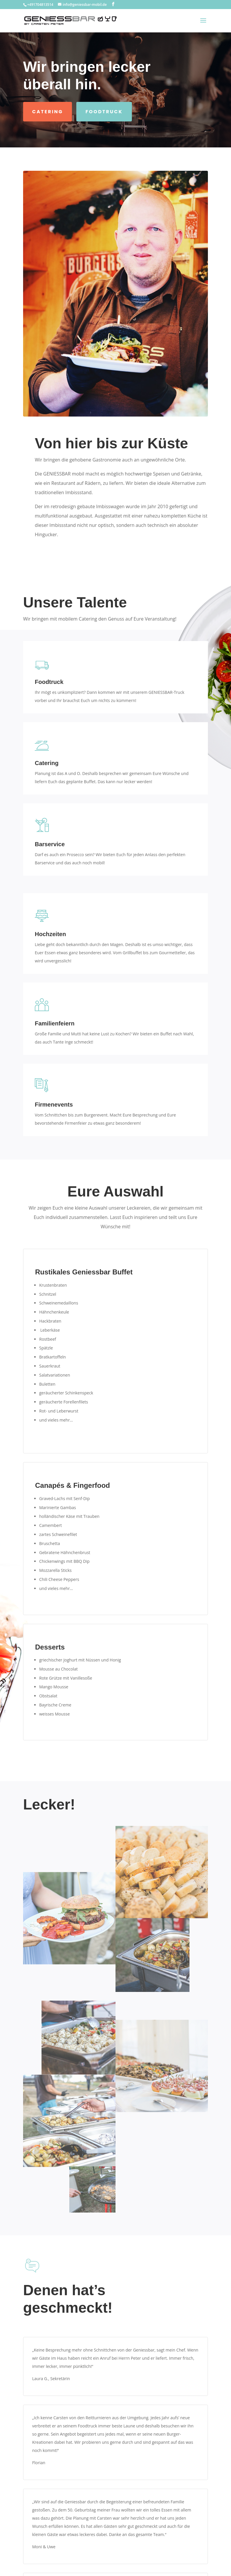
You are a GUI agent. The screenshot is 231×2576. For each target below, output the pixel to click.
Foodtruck (104, 111)
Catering (47, 111)
